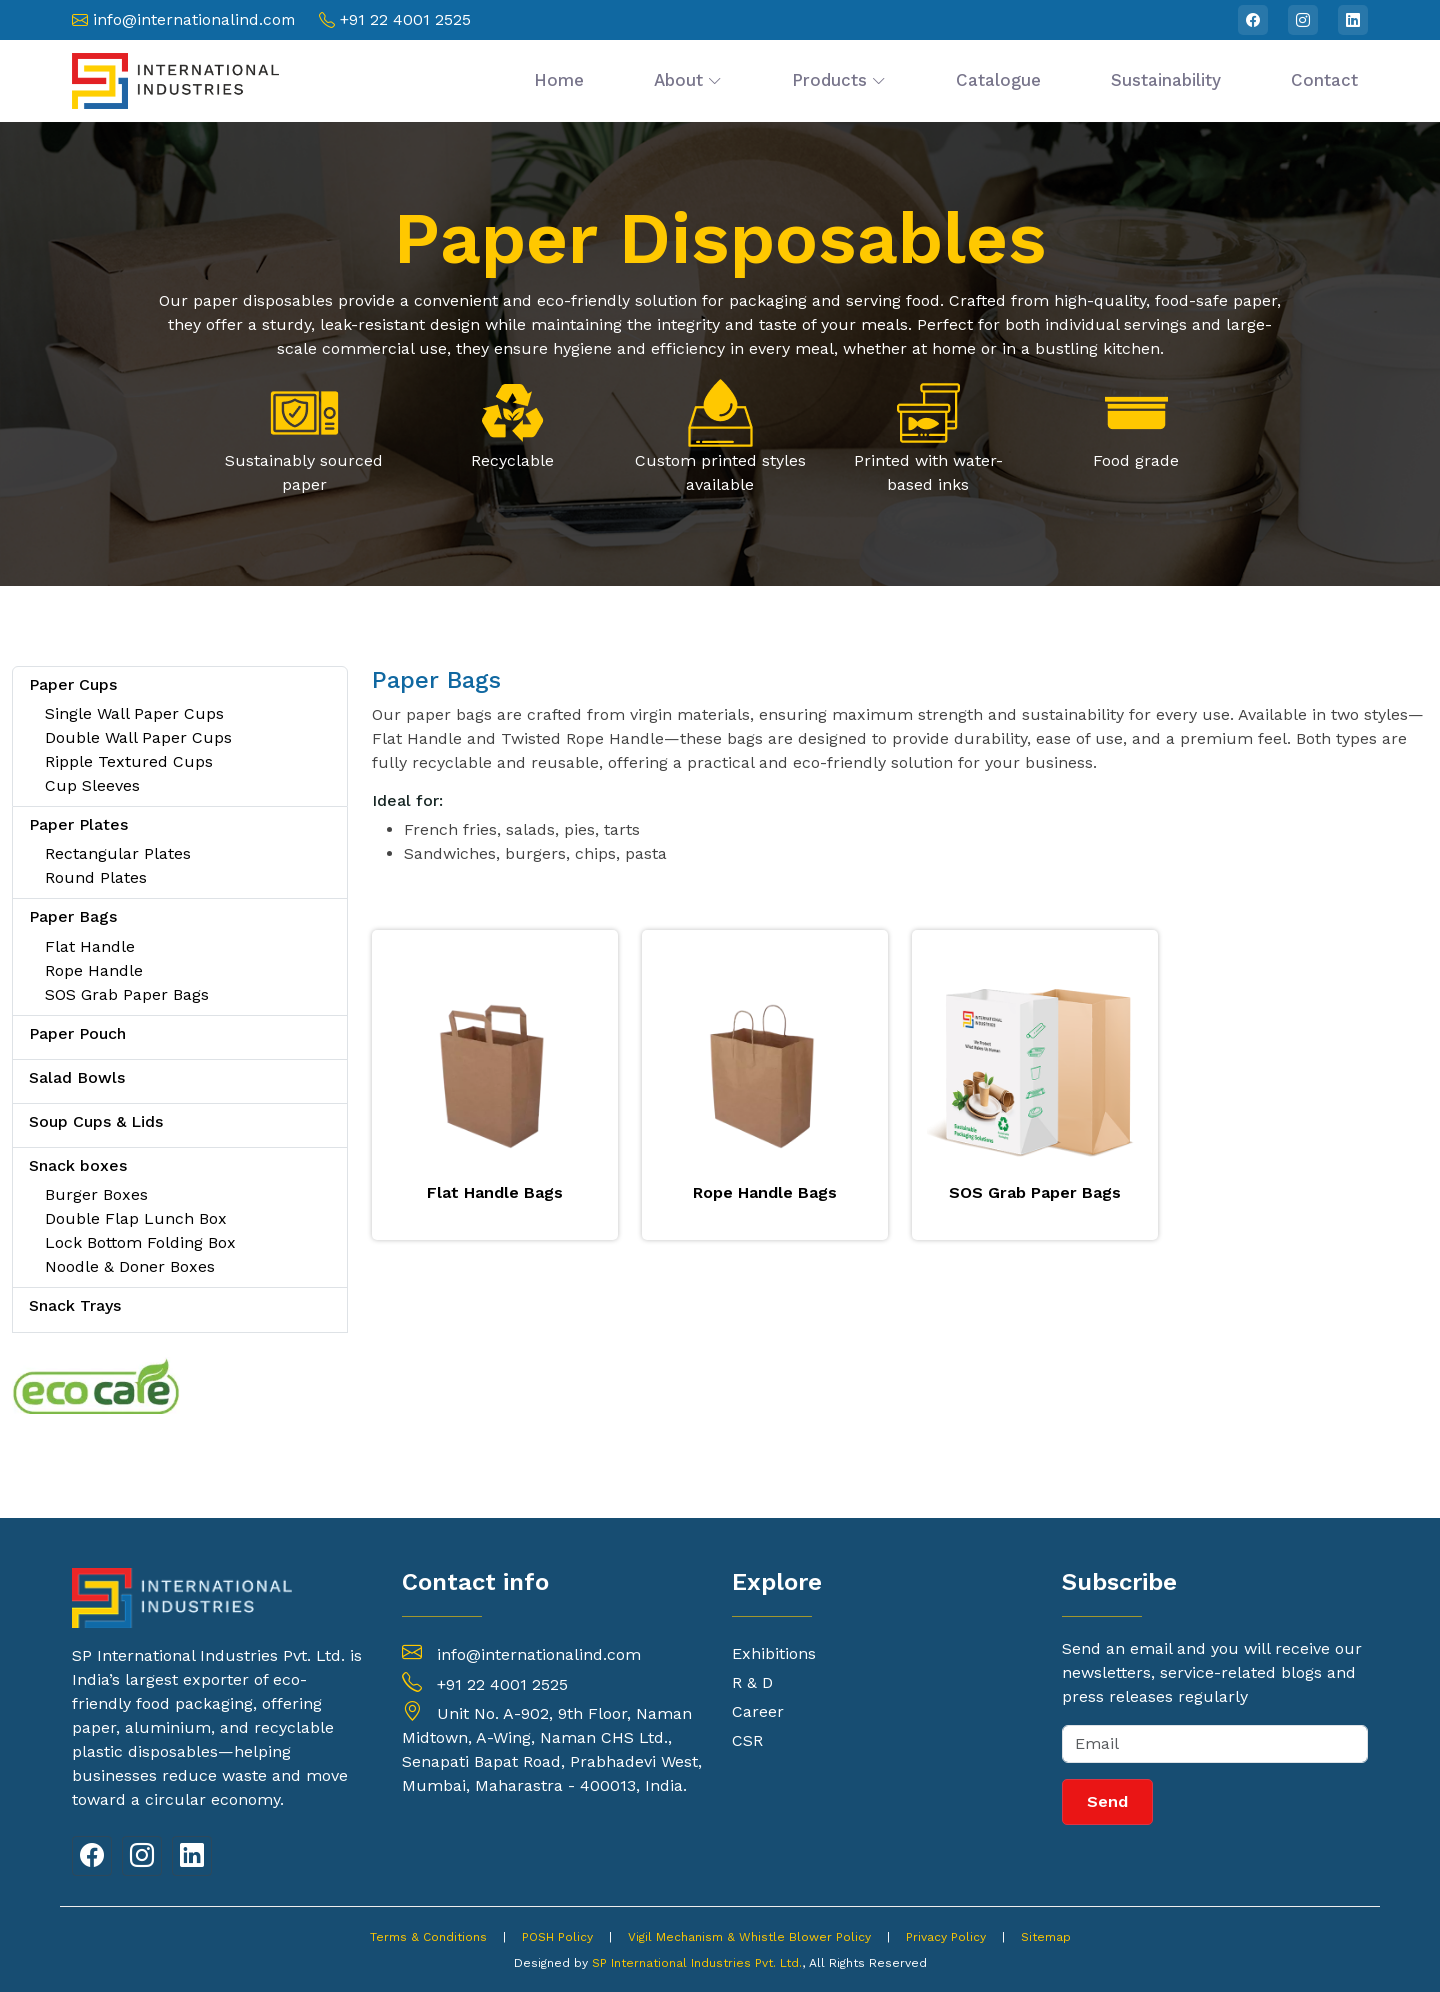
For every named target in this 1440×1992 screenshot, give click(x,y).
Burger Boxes (96, 1194)
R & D (752, 1683)
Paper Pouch (77, 1033)
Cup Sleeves (92, 785)
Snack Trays (75, 1305)
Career (758, 1712)
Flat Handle (90, 946)
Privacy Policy (946, 1937)
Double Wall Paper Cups (138, 737)
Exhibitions (774, 1654)
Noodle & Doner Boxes (130, 1266)
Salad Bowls (77, 1077)
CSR (747, 1741)
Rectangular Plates (118, 853)
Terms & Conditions (428, 1937)
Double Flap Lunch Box (136, 1218)
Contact (1324, 80)
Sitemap (1046, 1937)
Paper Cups (73, 684)
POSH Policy (557, 1937)
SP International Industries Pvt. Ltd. (697, 1963)
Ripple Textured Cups (129, 761)
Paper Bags (73, 916)
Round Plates (96, 877)
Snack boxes (78, 1165)
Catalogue (998, 80)
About (688, 80)
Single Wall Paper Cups (134, 713)
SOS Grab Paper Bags (127, 994)
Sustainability (1166, 80)
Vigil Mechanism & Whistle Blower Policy (749, 1937)
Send (1107, 1801)
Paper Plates (78, 824)
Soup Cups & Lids (96, 1121)
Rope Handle (94, 970)
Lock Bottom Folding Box (140, 1242)
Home (559, 80)
